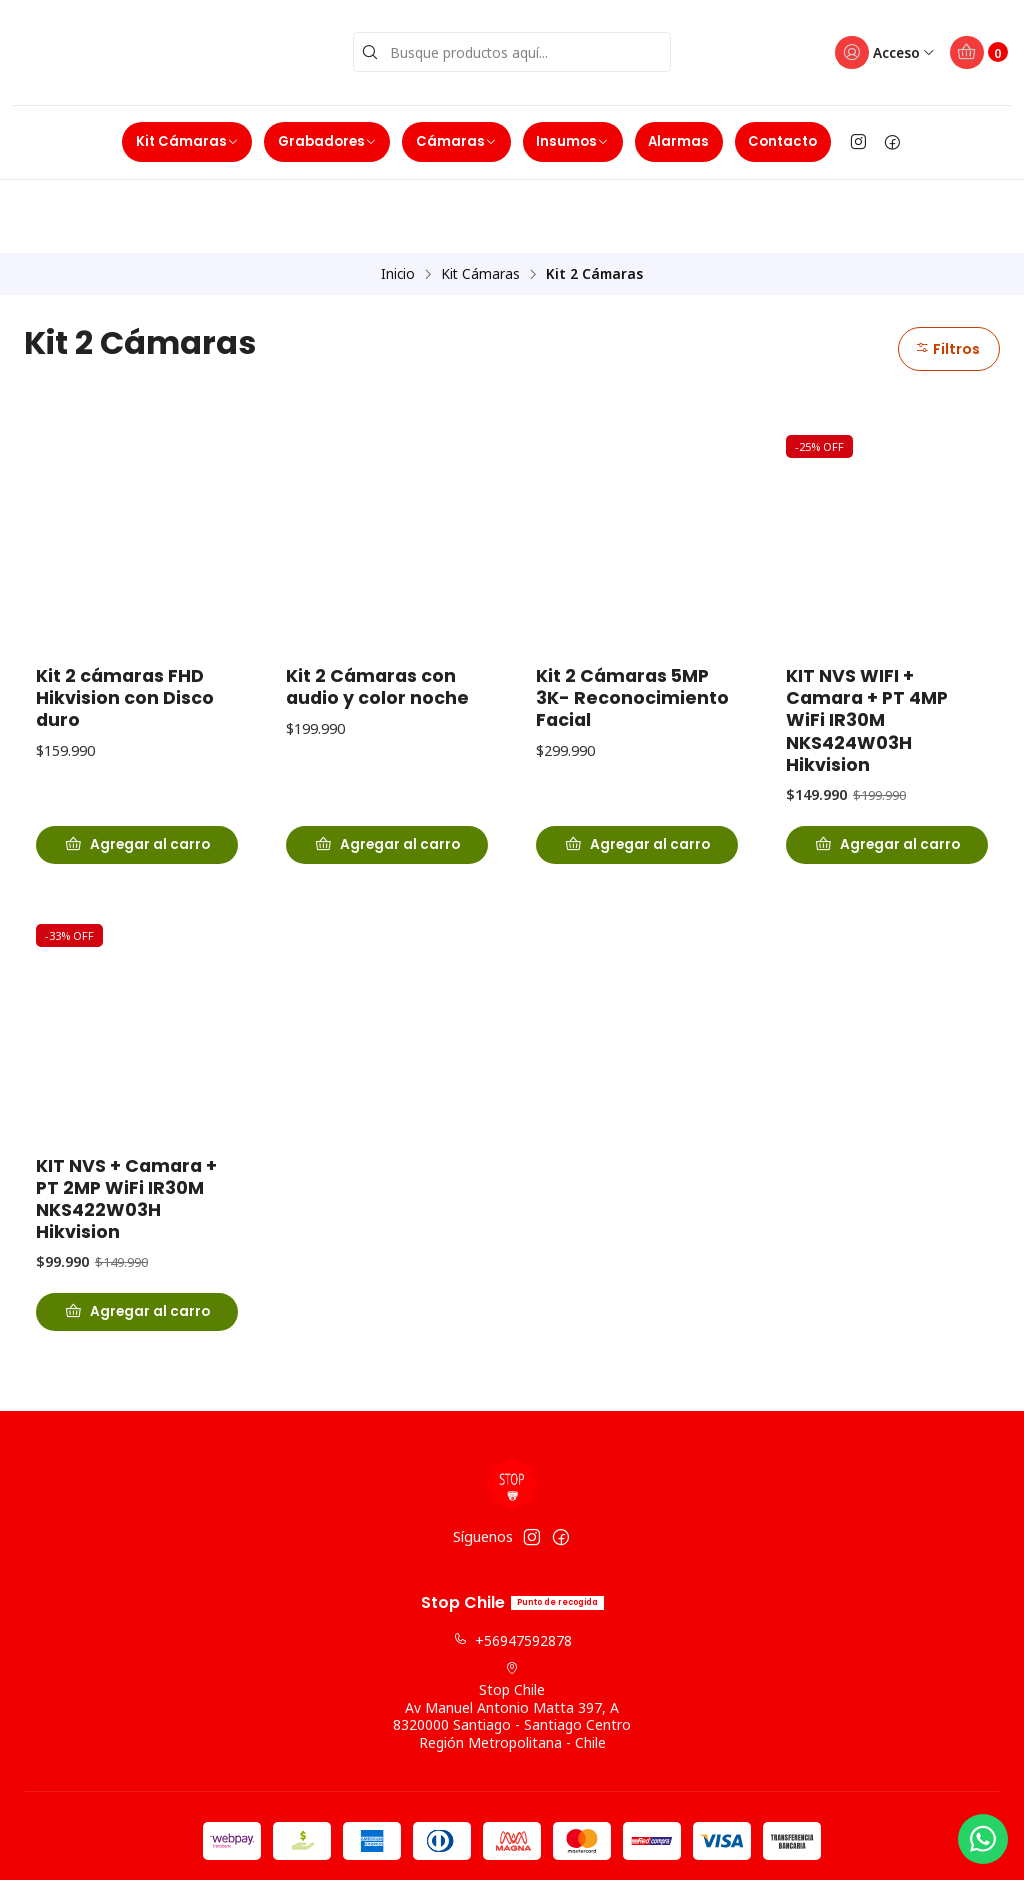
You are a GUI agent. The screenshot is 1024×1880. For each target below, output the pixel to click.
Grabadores (327, 135)
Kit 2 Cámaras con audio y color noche (377, 609)
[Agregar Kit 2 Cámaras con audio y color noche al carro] (387, 769)
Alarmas (678, 135)
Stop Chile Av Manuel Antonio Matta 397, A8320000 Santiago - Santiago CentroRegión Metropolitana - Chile (512, 1634)
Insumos (572, 135)
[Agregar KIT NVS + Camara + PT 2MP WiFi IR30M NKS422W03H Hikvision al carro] (137, 1255)
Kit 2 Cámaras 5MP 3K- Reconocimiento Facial (632, 620)
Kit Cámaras (187, 135)
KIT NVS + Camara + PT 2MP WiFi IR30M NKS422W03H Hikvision (126, 1140)
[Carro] (976, 49)
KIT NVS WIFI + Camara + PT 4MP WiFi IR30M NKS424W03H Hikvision (867, 642)
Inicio (398, 195)
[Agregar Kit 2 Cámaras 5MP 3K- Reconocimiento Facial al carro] (637, 769)
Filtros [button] (946, 270)
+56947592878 (512, 1569)
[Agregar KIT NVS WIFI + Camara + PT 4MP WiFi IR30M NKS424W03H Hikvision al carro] (887, 769)
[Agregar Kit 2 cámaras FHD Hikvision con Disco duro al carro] (137, 769)
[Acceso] (878, 49)
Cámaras (456, 135)
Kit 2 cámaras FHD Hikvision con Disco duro (125, 620)
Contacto (782, 135)
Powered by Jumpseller (611, 1846)
